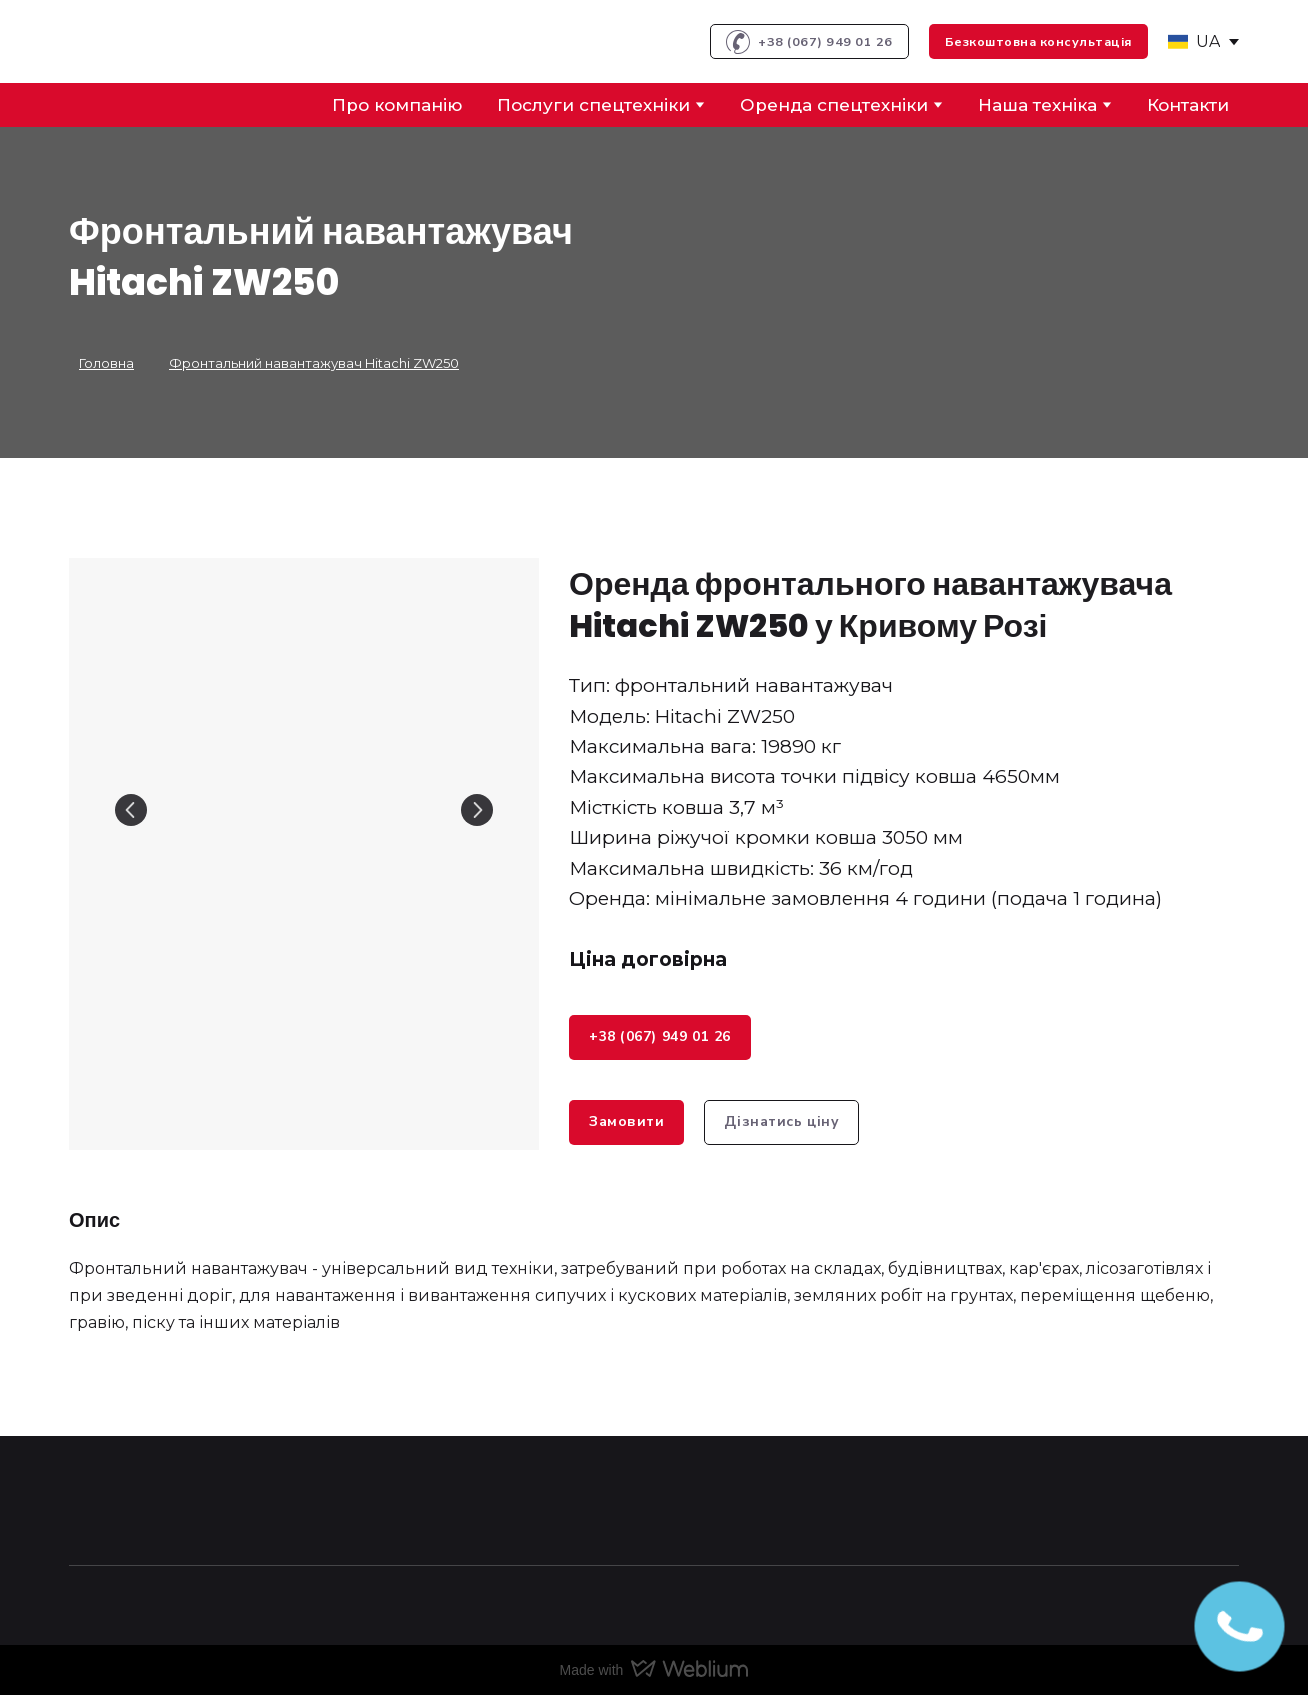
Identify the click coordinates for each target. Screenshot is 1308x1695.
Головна (106, 363)
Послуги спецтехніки (593, 105)
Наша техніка (1037, 105)
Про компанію (397, 105)
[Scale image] (304, 810)
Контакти (1188, 105)
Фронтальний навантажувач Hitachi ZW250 (314, 363)
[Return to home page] (145, 41)
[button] (809, 41)
